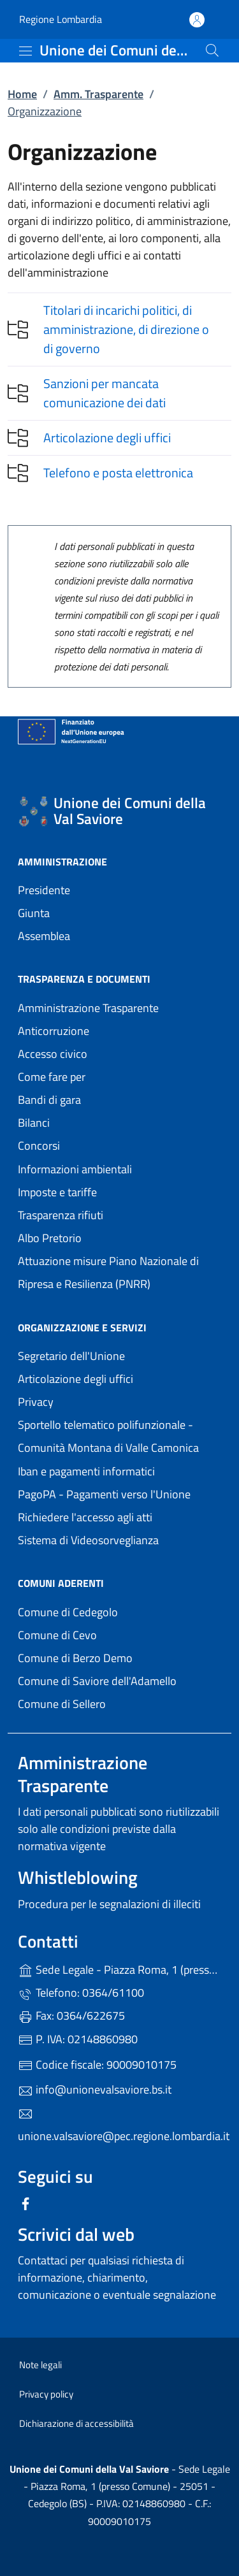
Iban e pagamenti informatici (86, 1471)
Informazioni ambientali (75, 1169)
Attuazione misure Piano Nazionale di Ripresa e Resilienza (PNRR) (108, 1272)
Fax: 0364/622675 (71, 2015)
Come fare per (51, 1076)
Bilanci (34, 1122)
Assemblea (44, 935)
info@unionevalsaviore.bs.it (94, 2089)
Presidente (44, 890)
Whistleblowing (78, 1877)
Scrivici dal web (76, 2234)
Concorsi (39, 1145)
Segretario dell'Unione (71, 1355)
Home (22, 94)
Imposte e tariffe (57, 1192)
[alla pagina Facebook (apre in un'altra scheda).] (25, 2202)
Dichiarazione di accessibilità (76, 2423)
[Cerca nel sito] (212, 50)
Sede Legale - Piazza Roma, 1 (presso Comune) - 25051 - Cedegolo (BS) (119, 1968)
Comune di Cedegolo (119, 1611)
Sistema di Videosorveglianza (88, 1540)
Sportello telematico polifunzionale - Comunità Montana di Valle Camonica (119, 1436)
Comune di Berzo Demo (119, 1657)
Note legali (40, 2364)
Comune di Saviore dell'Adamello (119, 1680)
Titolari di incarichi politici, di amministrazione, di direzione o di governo (126, 329)
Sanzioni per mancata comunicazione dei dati (104, 392)
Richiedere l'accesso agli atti (85, 1517)
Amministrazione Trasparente (88, 1008)
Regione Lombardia (60, 19)
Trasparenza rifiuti (60, 1215)
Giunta (34, 913)
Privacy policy (46, 2394)
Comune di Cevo (116, 1634)
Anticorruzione (53, 1030)
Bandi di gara (49, 1099)
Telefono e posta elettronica (118, 472)
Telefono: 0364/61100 (81, 1992)
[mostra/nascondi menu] (25, 51)
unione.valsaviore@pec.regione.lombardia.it (119, 2125)
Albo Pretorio (108, 1237)
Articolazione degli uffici (107, 437)
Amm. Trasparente (98, 94)
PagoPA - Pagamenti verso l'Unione (119, 1493)
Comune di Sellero (119, 1702)
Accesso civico (52, 1053)
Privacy (94, 1400)
